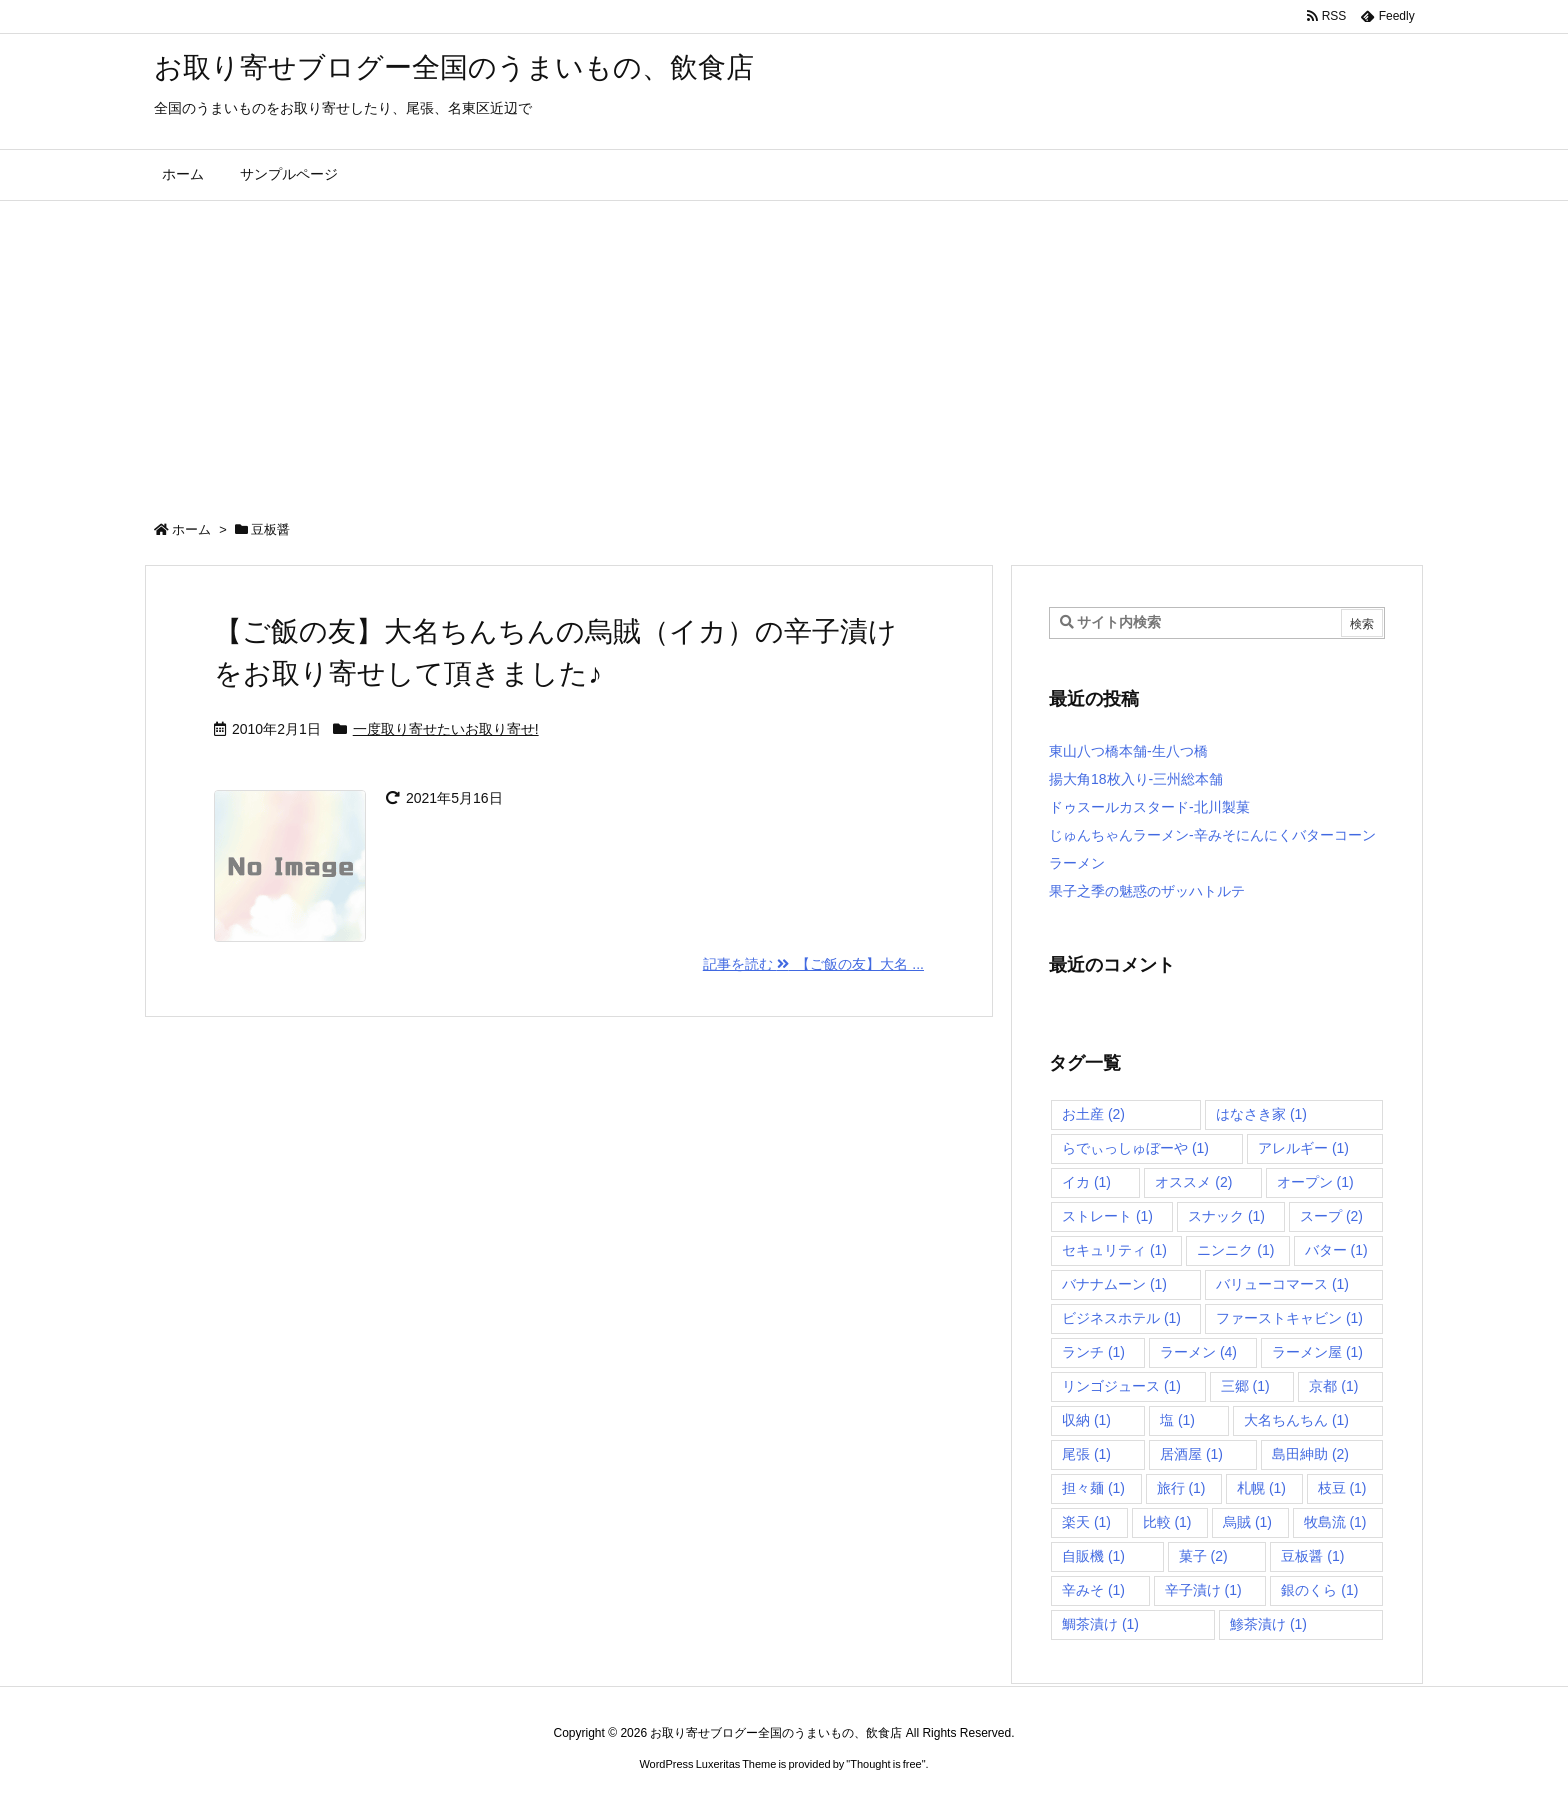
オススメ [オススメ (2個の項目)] (1193, 1182)
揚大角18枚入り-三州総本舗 (1136, 779)
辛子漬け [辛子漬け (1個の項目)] (1203, 1590)
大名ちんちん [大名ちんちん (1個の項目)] (1296, 1420)
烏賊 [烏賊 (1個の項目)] (1247, 1522)
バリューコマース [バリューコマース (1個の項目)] (1282, 1284)
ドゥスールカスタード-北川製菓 (1149, 807)
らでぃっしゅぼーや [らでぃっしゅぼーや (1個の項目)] (1135, 1148)
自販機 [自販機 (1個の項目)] (1093, 1556)
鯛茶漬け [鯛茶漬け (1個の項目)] (1100, 1624)
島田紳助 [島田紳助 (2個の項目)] (1310, 1454)
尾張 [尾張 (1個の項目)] (1086, 1454)
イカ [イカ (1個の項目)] (1086, 1182)
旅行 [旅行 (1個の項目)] (1181, 1488)
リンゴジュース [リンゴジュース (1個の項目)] (1121, 1386)
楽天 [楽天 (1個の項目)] (1086, 1522)
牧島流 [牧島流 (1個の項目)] (1335, 1522)
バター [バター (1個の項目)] (1336, 1250)
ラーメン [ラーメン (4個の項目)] (1198, 1352)
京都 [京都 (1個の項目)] (1333, 1386)
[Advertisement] (784, 351)
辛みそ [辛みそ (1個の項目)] (1093, 1590)
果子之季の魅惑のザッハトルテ (1147, 891)
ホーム (191, 529)
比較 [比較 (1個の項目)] (1167, 1522)
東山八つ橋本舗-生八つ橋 (1128, 751)
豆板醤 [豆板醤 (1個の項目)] (1312, 1556)
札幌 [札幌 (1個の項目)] (1261, 1488)
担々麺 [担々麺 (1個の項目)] (1093, 1488)
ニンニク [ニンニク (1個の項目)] (1235, 1250)
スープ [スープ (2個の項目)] (1331, 1216)
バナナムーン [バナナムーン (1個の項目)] (1114, 1284)
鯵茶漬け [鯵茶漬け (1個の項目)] (1268, 1624)
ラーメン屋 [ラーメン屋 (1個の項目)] (1317, 1352)
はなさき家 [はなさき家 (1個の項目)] (1261, 1114)
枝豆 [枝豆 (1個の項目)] (1342, 1488)
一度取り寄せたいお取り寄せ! (446, 729)
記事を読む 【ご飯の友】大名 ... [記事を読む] (813, 964)
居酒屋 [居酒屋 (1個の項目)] (1191, 1454)
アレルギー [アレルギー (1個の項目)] (1303, 1148)
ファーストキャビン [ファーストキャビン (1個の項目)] (1289, 1318)
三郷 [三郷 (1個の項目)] (1245, 1386)
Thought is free (885, 1764)
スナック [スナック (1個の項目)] (1226, 1216)
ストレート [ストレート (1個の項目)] (1107, 1216)
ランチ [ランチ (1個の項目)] (1093, 1352)
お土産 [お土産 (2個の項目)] (1093, 1114)
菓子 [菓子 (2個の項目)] (1203, 1556)
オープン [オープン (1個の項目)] (1315, 1182)
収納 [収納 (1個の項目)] (1086, 1420)
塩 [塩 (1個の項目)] (1177, 1420)
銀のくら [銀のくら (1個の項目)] (1319, 1590)
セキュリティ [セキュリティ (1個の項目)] (1114, 1250)
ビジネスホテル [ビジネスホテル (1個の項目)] (1121, 1318)
